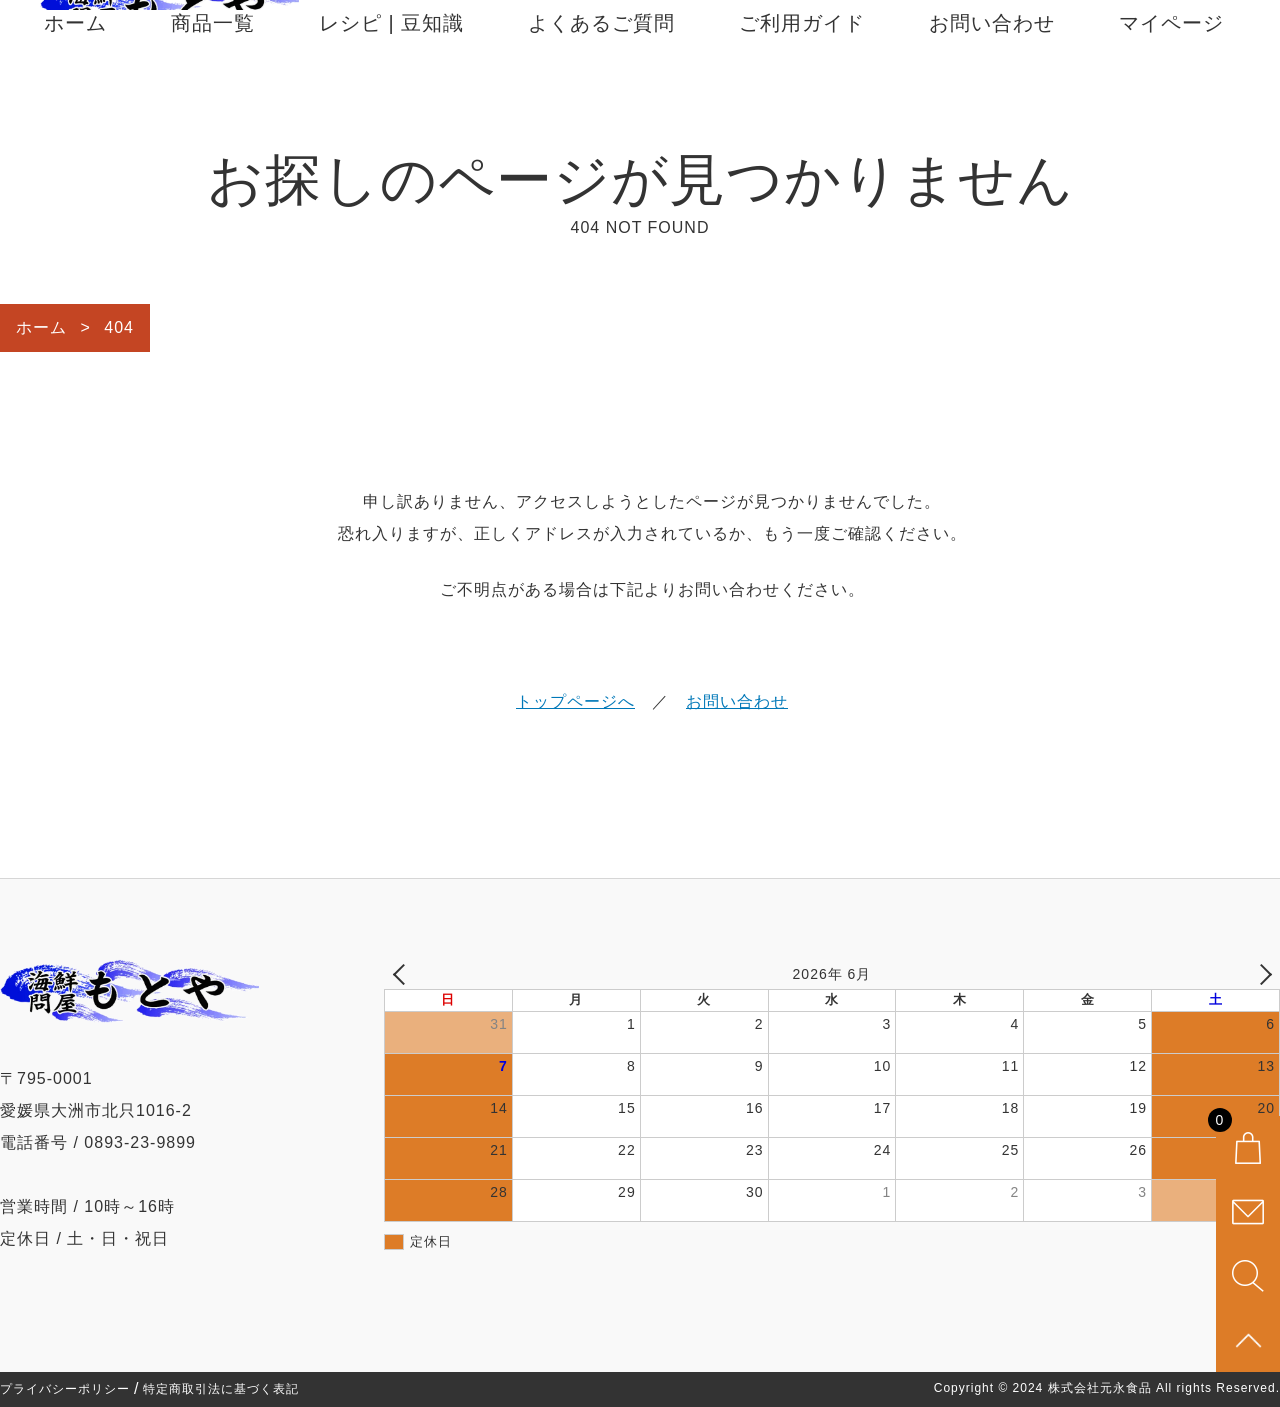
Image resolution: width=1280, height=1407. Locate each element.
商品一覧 (213, 92)
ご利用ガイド (802, 92)
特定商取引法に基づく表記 (221, 1389)
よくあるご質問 (601, 92)
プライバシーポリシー (65, 1389)
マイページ (1171, 92)
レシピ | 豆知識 (391, 92)
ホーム (75, 92)
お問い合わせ (992, 92)
